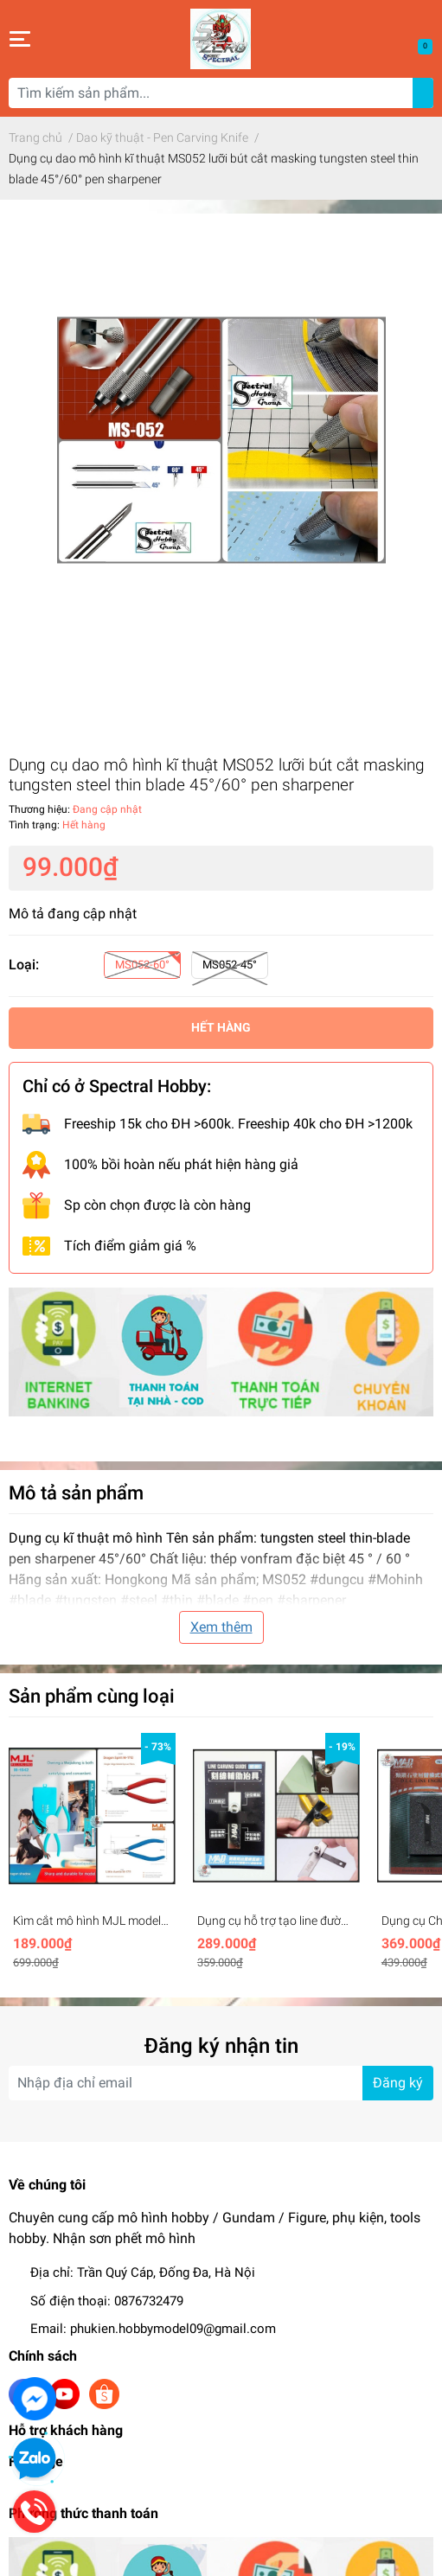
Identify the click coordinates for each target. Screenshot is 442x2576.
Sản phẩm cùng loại (92, 1695)
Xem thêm (221, 1627)
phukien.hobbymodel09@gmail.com (173, 2328)
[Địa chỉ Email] (221, 2083)
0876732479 (148, 2301)
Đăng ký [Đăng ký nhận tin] (398, 2082)
